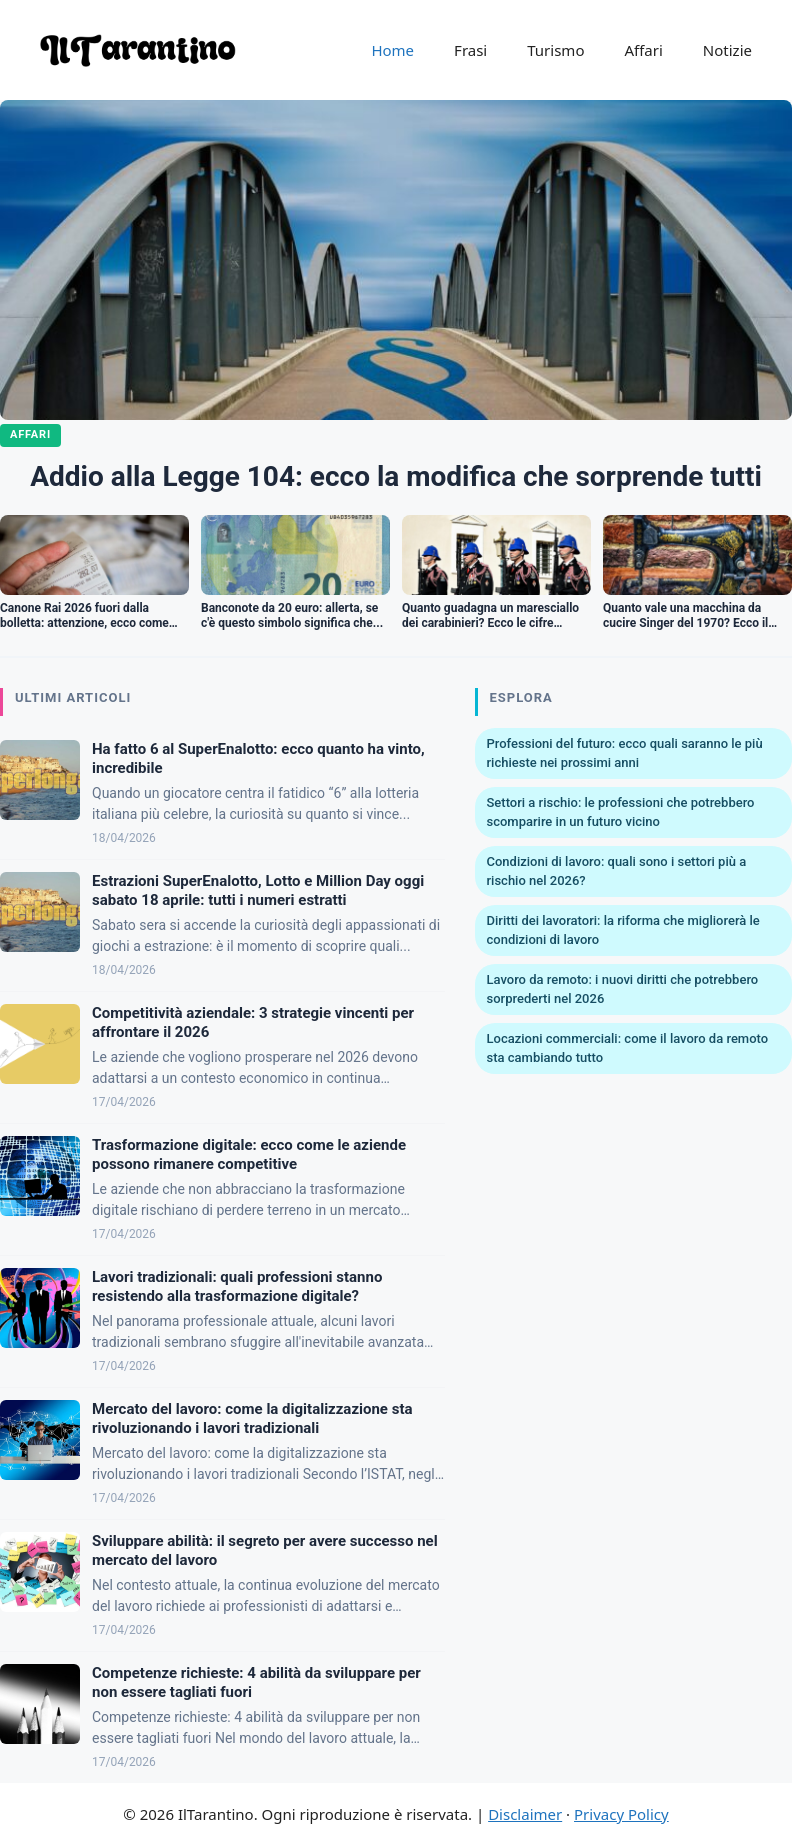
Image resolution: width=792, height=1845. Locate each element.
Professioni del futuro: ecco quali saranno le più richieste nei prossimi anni (625, 753)
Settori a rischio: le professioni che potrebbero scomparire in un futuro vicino (621, 812)
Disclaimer (525, 1814)
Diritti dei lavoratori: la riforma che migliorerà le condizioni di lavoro (623, 930)
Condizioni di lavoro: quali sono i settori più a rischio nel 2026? (617, 871)
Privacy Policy (621, 1814)
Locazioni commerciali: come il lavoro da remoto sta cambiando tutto (628, 1048)
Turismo (555, 50)
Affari (643, 50)
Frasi (470, 50)
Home (392, 50)
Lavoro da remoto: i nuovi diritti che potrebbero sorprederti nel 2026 (623, 989)
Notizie (727, 50)
